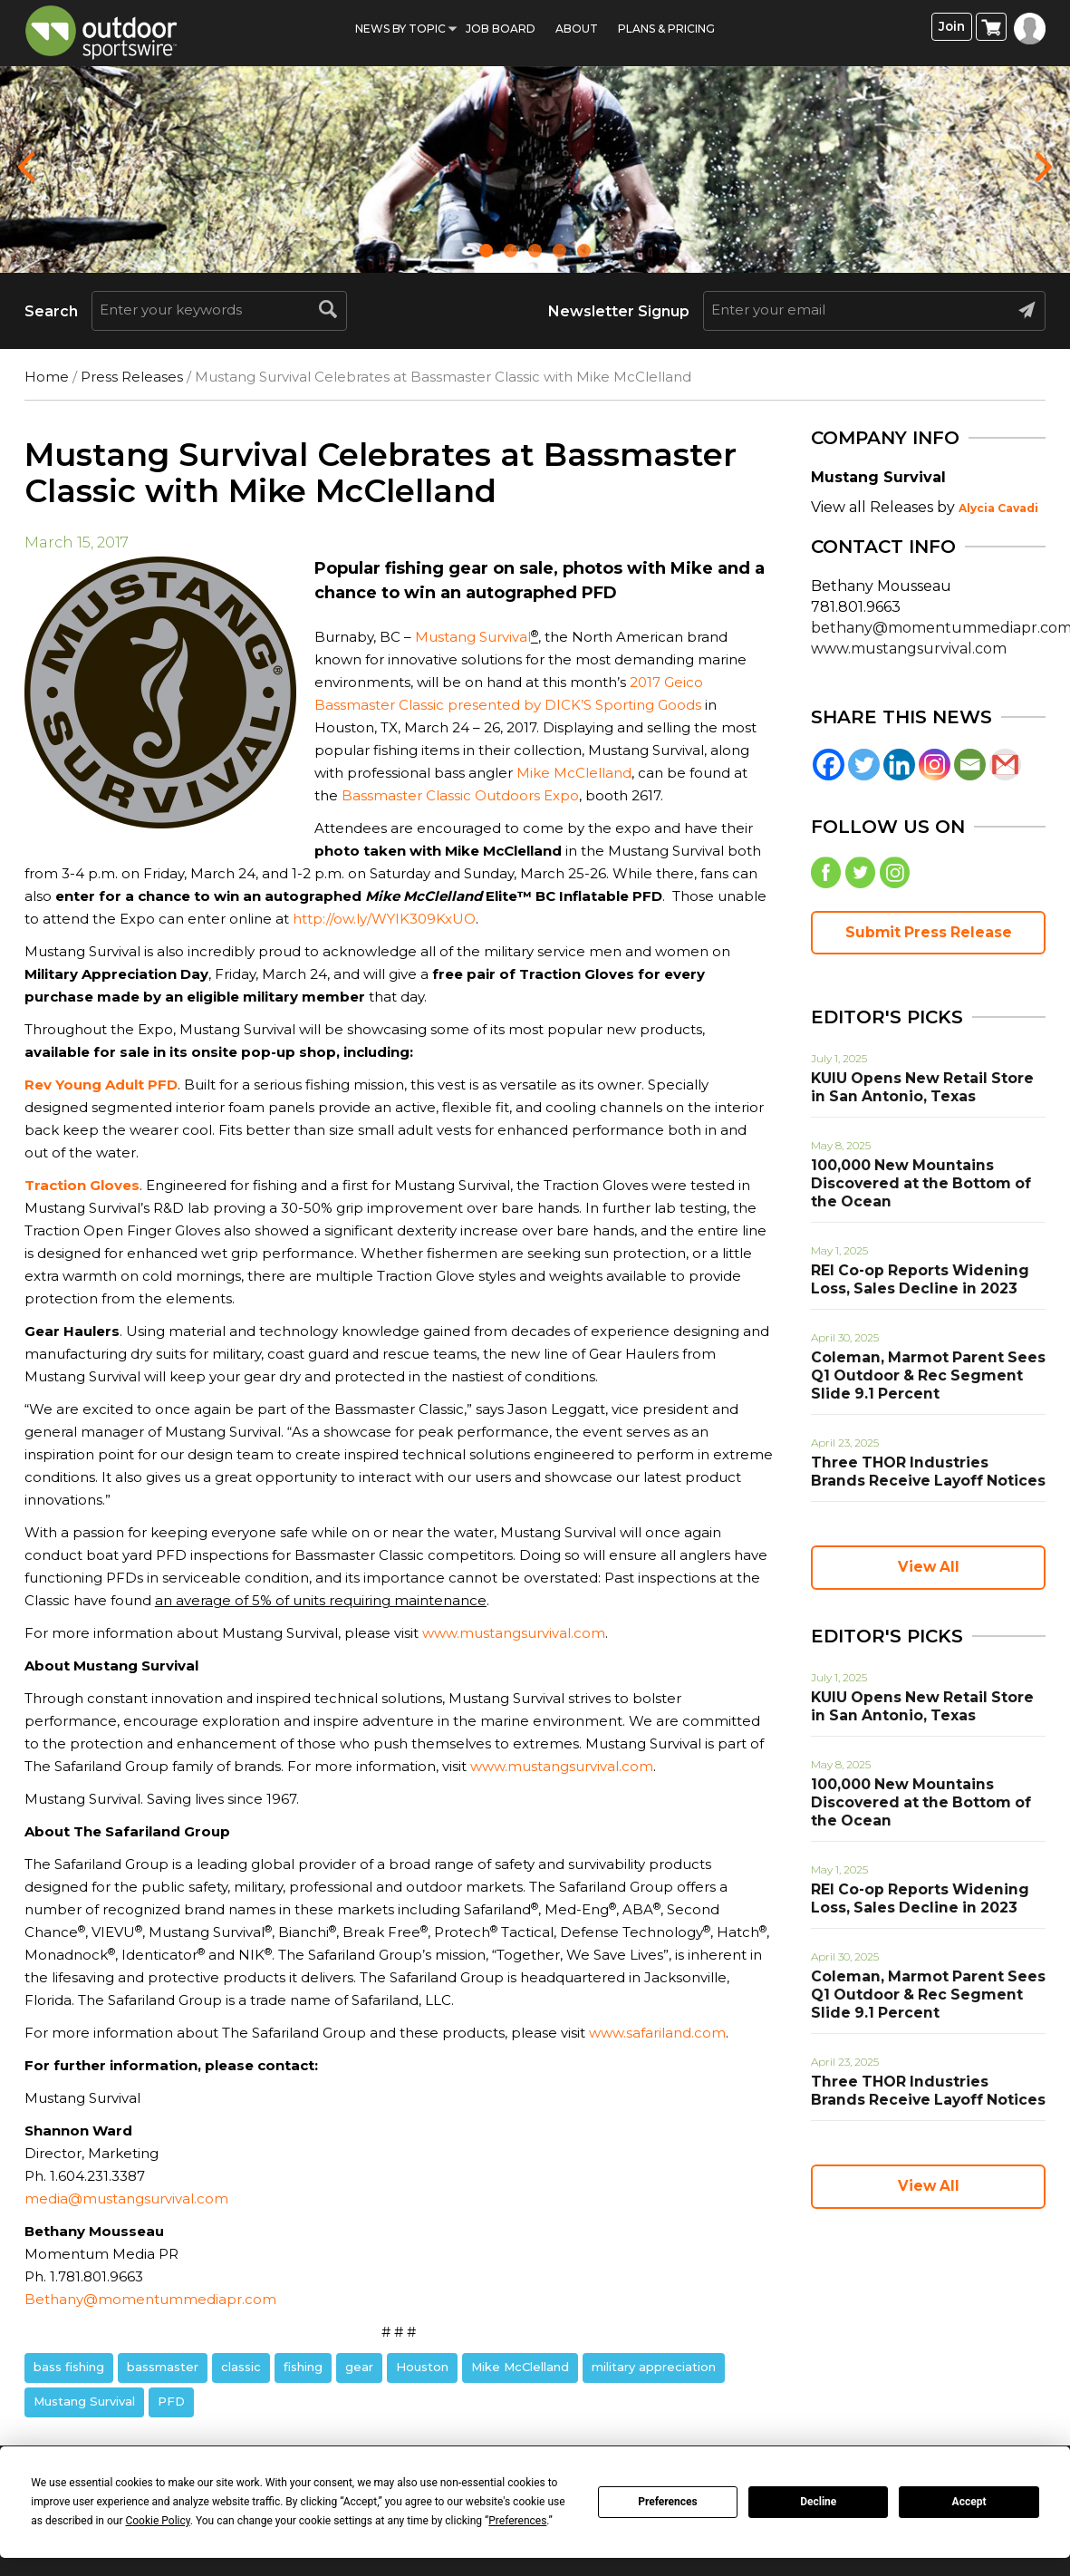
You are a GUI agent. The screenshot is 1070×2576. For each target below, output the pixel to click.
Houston (422, 2366)
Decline (818, 2501)
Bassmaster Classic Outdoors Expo (460, 795)
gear (359, 2366)
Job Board (500, 28)
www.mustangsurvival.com (513, 1632)
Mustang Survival (473, 636)
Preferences (668, 2501)
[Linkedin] (899, 764)
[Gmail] (1005, 764)
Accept (969, 2501)
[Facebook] (828, 764)
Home (46, 376)
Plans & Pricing (666, 28)
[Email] (970, 764)
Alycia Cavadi (998, 508)
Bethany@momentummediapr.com (150, 2299)
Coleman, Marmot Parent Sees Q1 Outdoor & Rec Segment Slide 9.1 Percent (927, 1380)
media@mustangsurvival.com (126, 2198)
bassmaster (162, 2366)
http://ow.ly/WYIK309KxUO (384, 918)
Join (952, 27)
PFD (171, 2401)
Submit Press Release (928, 936)
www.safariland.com (657, 2032)
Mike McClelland (573, 772)
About (576, 28)
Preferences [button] (517, 2520)
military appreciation (654, 2366)
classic (241, 2366)
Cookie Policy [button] (157, 2520)
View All (929, 1572)
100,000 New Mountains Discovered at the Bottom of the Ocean (925, 1188)
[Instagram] (934, 764)
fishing (303, 2366)
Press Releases (132, 376)
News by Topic (400, 28)
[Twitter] (864, 764)
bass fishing (69, 2366)
